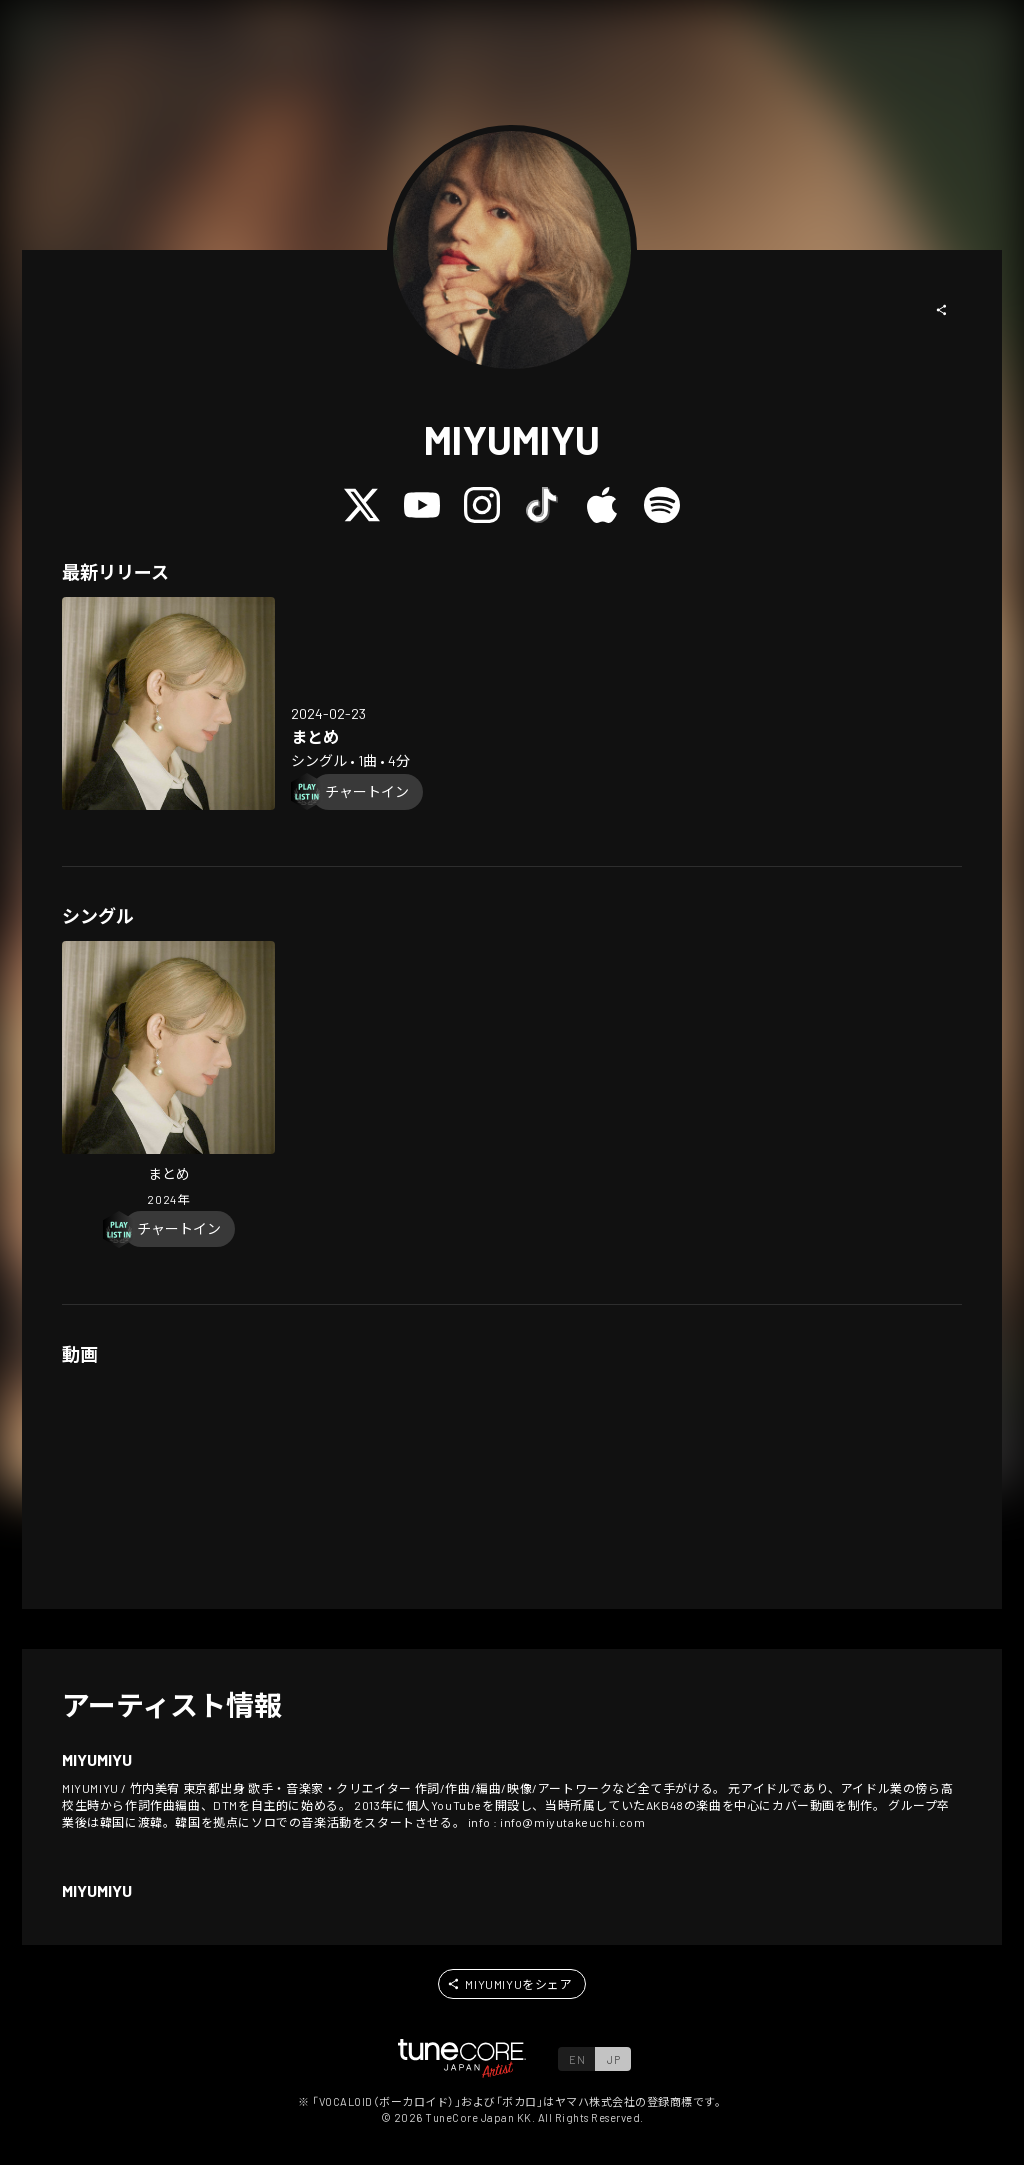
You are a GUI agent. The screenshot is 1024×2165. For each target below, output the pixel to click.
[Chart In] (367, 792)
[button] (942, 310)
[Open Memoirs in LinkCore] (168, 703)
